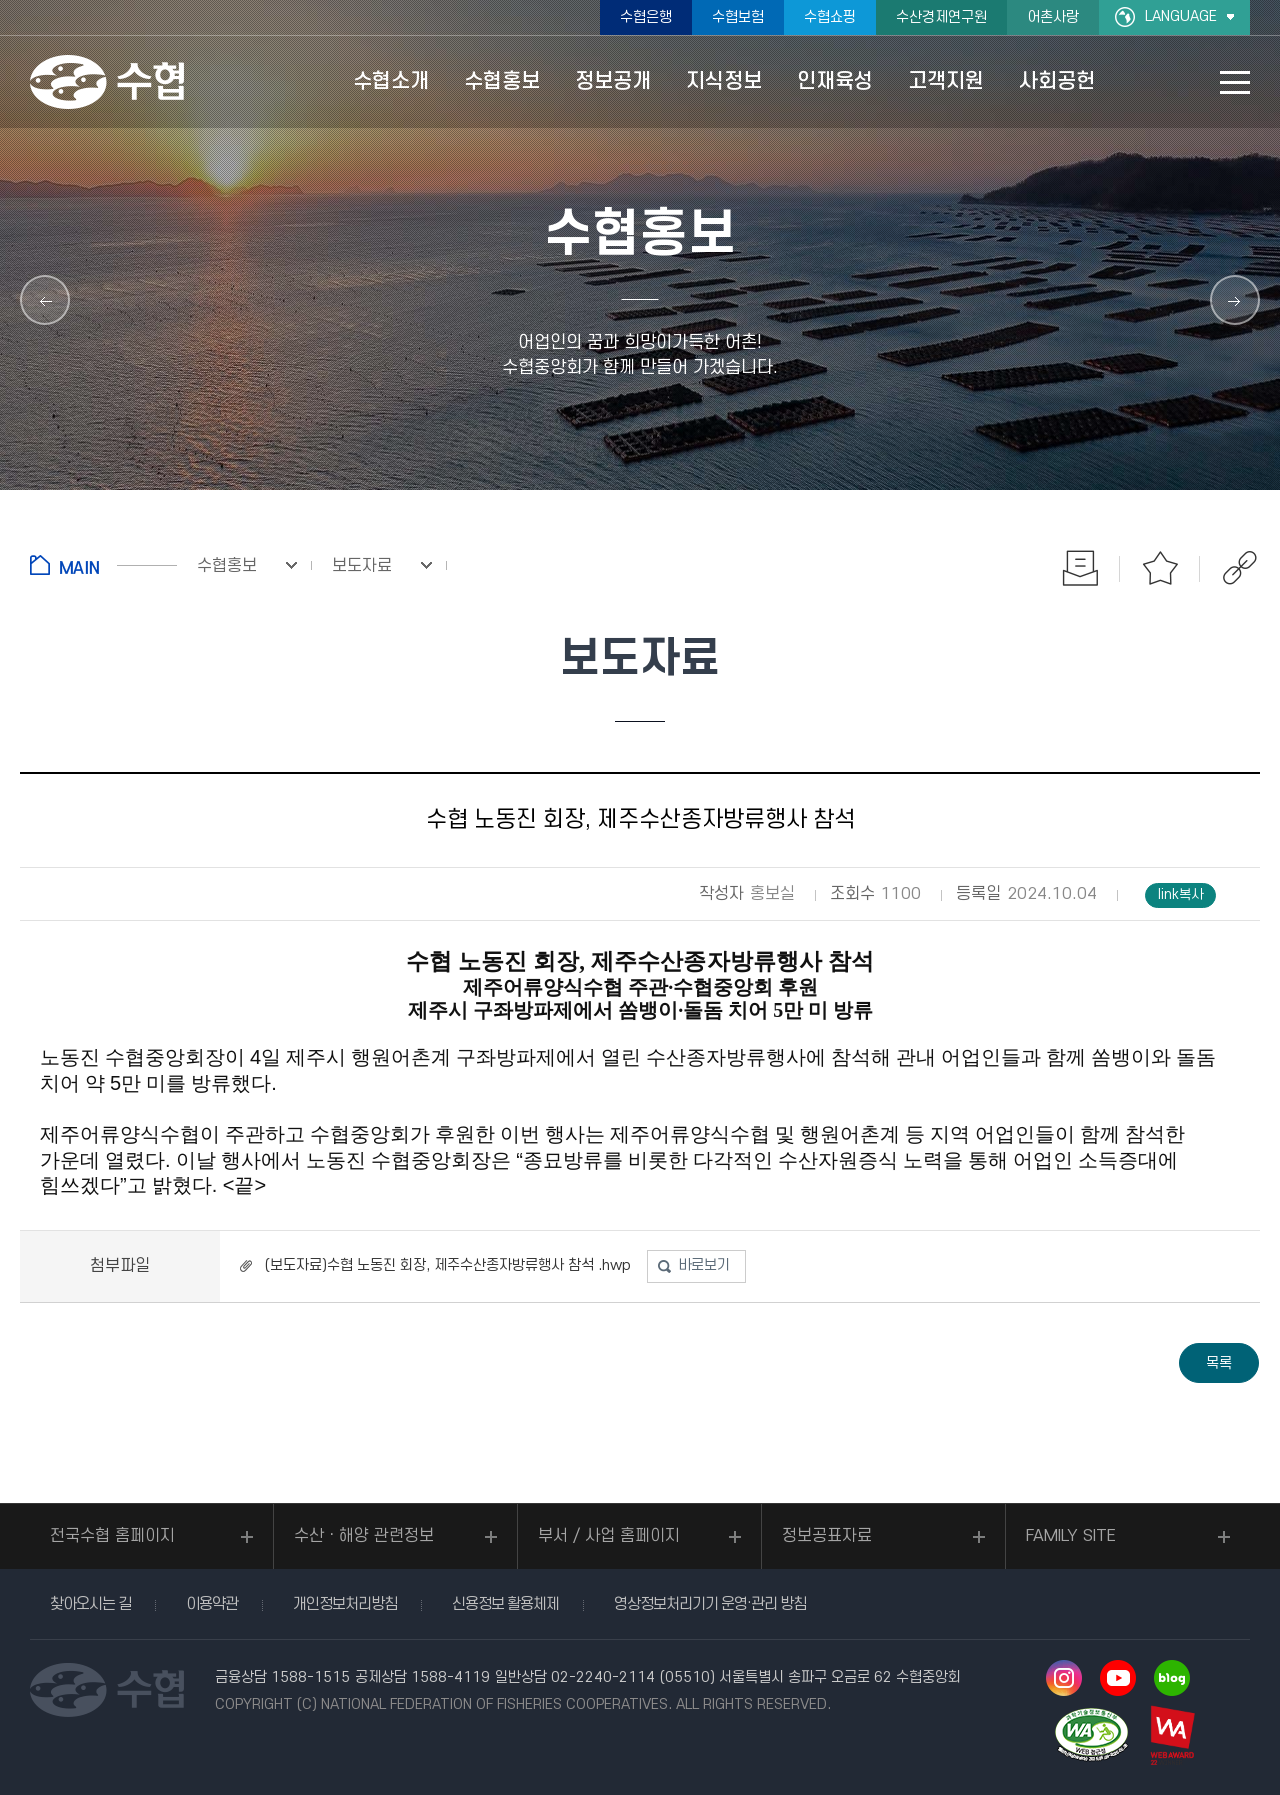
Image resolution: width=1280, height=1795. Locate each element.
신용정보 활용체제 (505, 1604)
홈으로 (103, 565)
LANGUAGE (1181, 16)
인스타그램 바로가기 (1064, 1678)
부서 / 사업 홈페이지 (609, 1536)
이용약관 (212, 1604)
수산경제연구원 (941, 17)
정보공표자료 (827, 1536)
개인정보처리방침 (345, 1604)
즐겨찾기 (1160, 568)
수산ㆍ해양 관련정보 (364, 1536)
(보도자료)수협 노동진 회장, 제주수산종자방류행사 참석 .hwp (448, 1265)
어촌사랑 (1053, 17)
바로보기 (704, 1265)
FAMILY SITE (1071, 1536)
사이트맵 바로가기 (1235, 82)
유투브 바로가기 (1118, 1678)
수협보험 (738, 17)
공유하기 (1240, 568)
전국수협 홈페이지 (112, 1536)
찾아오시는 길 (90, 1604)
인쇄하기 (1080, 568)
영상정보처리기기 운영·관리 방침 (710, 1604)
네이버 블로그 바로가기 (1172, 1678)
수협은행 (646, 17)
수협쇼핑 (830, 17)
